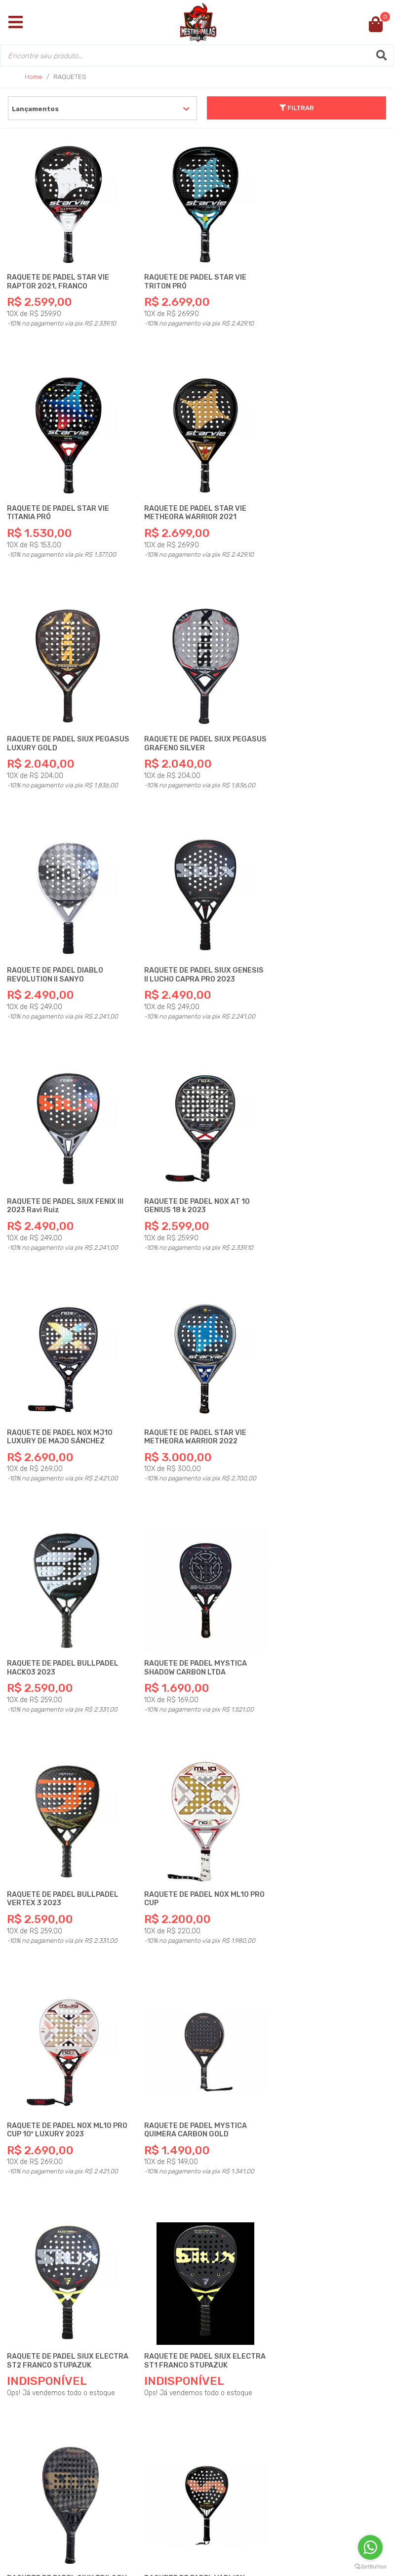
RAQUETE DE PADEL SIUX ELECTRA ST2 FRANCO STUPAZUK (50, 1634)
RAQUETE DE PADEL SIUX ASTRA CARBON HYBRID (63, 2062)
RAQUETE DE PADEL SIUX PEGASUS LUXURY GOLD (182, 501)
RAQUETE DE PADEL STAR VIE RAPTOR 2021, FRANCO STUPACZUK (58, 280)
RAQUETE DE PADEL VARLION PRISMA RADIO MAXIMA (189, 1845)
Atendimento (53, 2360)
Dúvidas (43, 2340)
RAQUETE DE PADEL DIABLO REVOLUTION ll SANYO (55, 727)
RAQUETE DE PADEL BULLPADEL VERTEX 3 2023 (326, 1178)
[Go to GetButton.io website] (370, 2566)
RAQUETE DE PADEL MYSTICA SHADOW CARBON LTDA (190, 1178)
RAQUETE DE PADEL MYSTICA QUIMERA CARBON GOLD (321, 1404)
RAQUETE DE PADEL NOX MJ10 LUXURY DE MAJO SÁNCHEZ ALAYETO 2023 (191, 957)
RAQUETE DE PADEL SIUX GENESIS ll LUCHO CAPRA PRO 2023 (190, 731)
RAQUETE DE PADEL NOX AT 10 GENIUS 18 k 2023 (60, 952)
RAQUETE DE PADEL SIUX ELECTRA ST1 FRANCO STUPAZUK (182, 1634)
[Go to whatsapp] (370, 2547)
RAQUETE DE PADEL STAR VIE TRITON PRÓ (190, 276)
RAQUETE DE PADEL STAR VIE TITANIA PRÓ (321, 276)
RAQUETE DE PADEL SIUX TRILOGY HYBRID (313, 1629)
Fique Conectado (63, 2399)
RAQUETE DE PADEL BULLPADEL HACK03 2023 (63, 1178)
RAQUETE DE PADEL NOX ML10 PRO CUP (59, 1404)
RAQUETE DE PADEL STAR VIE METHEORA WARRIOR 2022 (321, 952)
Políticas (46, 2379)
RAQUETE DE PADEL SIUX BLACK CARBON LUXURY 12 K (326, 1845)
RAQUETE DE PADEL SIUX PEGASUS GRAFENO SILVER (318, 501)
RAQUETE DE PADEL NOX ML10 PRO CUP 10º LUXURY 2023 (191, 1404)
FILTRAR (296, 108)
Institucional (56, 2320)
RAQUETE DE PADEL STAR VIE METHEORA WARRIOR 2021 (58, 501)
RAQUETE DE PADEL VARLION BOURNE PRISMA (57, 1845)
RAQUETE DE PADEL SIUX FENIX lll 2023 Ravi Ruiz (328, 727)
